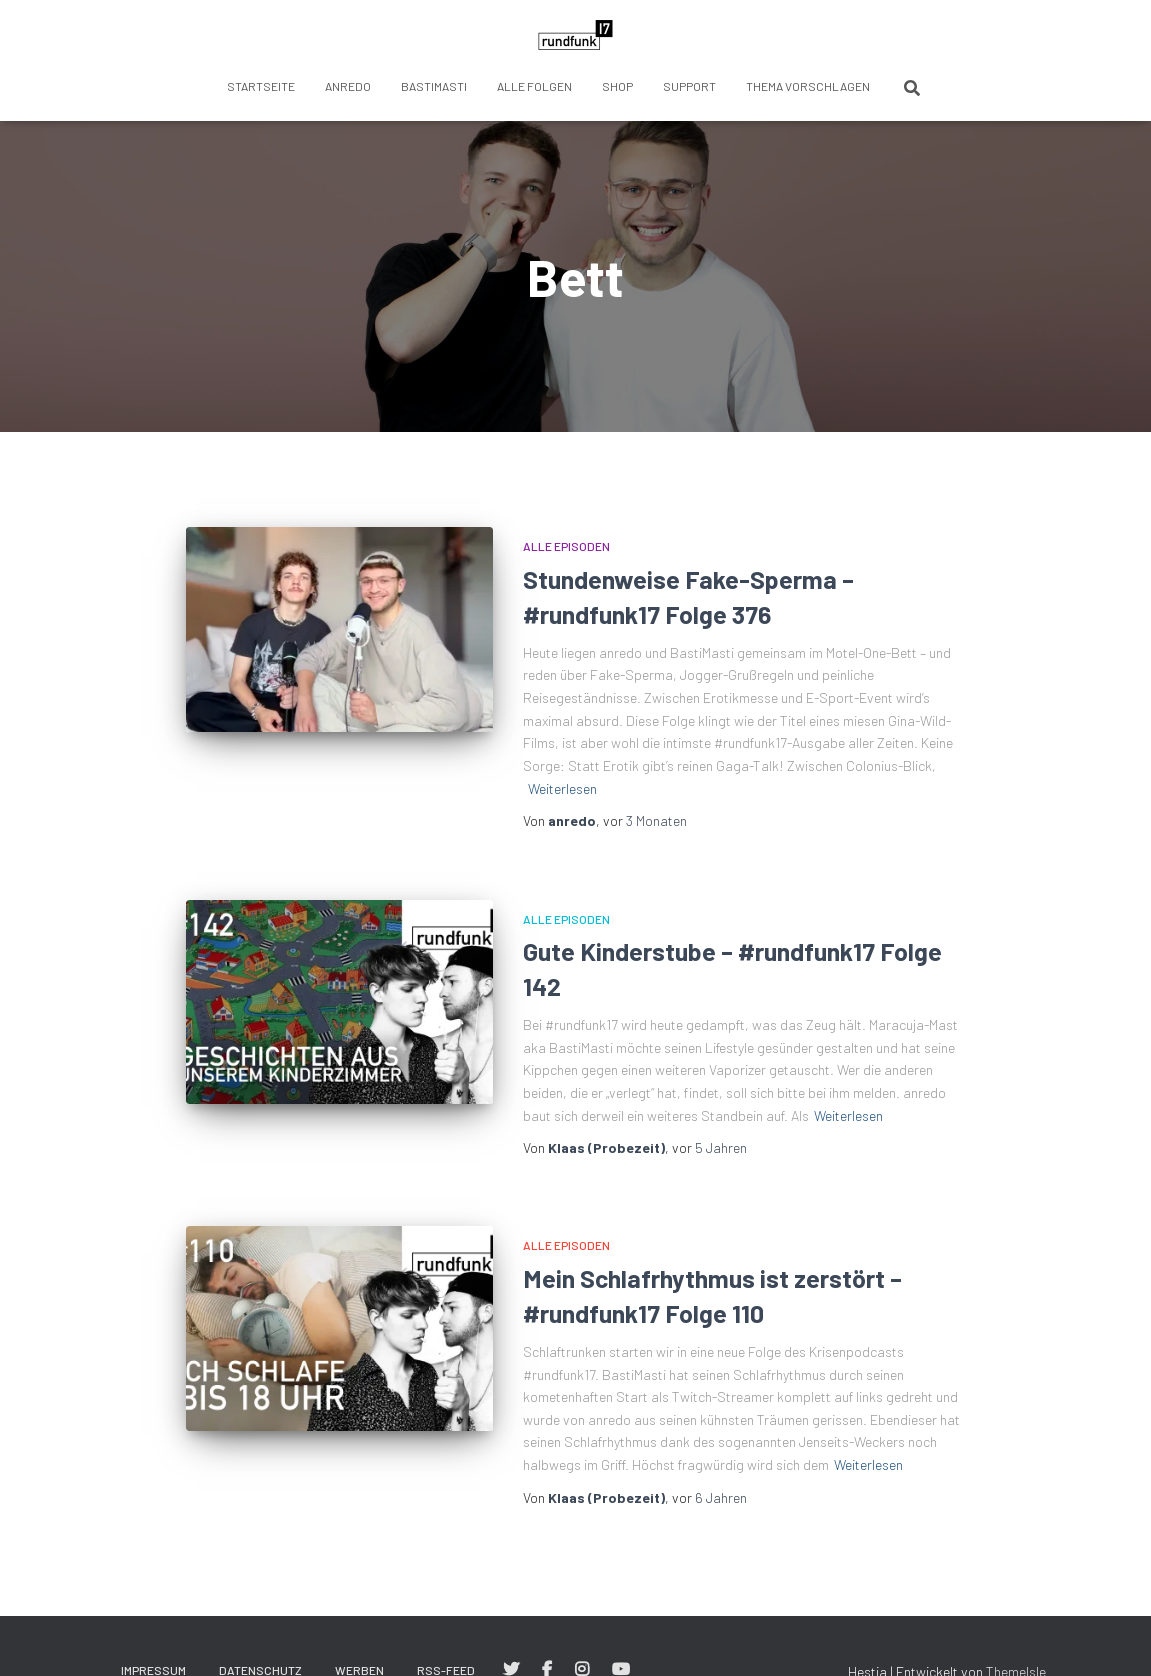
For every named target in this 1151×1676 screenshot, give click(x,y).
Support (689, 86)
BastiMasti (434, 86)
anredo (348, 86)
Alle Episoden (566, 546)
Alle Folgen (534, 86)
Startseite (261, 86)
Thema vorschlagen (808, 86)
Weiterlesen (562, 788)
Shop (617, 86)
